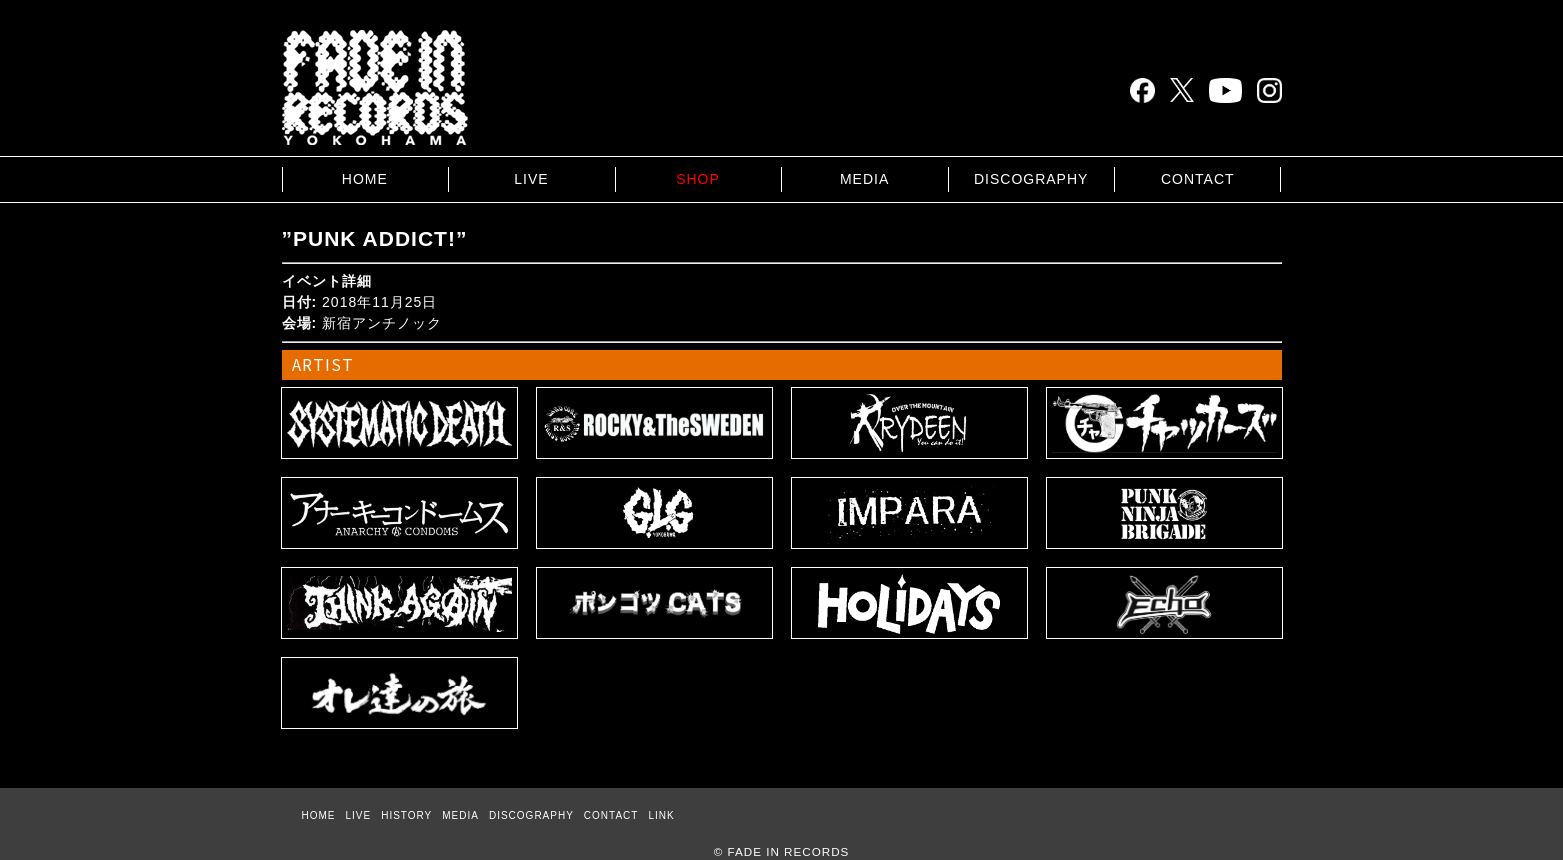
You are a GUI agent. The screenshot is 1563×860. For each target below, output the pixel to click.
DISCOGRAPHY (1031, 179)
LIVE (531, 179)
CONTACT (1198, 179)
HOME (365, 179)
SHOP (698, 179)
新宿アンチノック (382, 323)
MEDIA (864, 179)
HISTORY (406, 815)
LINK (661, 815)
